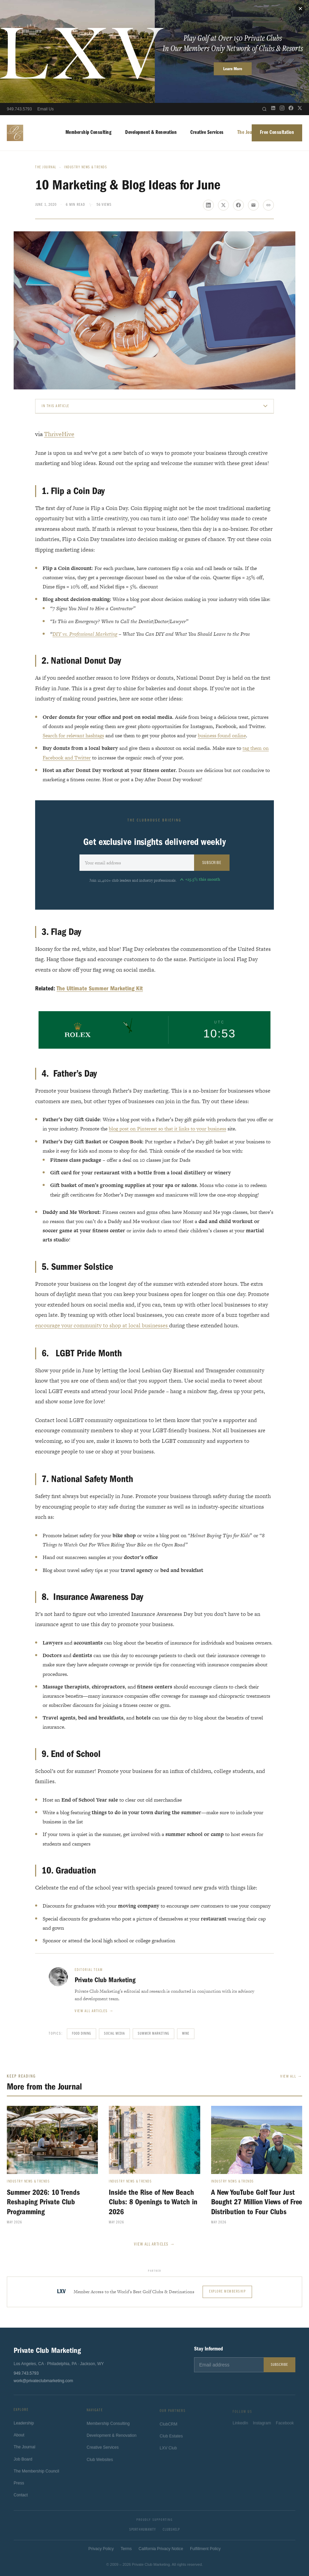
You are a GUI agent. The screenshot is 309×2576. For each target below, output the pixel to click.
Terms (126, 2548)
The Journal (248, 132)
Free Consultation (277, 132)
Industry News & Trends (85, 167)
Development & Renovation (151, 132)
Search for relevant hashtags (73, 735)
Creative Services (207, 132)
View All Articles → (154, 2244)
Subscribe (211, 863)
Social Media (114, 2034)
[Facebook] (291, 109)
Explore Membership (227, 2292)
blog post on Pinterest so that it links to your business (167, 1128)
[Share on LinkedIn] (208, 205)
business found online (222, 735)
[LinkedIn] (273, 109)
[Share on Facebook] (238, 205)
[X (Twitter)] (299, 109)
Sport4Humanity (142, 2530)
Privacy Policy (101, 2548)
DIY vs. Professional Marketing (85, 633)
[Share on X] (223, 205)
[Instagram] (282, 109)
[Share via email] (253, 205)
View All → (291, 2076)
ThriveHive (59, 434)
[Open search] (264, 109)
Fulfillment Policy (205, 2548)
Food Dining (81, 2034)
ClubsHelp (171, 2530)
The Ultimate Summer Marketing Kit (100, 988)
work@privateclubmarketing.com (43, 2380)
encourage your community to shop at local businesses (102, 1325)
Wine (185, 2034)
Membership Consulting (88, 132)
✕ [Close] (300, 9)
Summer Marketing (153, 2034)
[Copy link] (268, 205)
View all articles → (94, 2011)
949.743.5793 (19, 109)
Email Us (45, 109)
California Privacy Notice (160, 2548)
